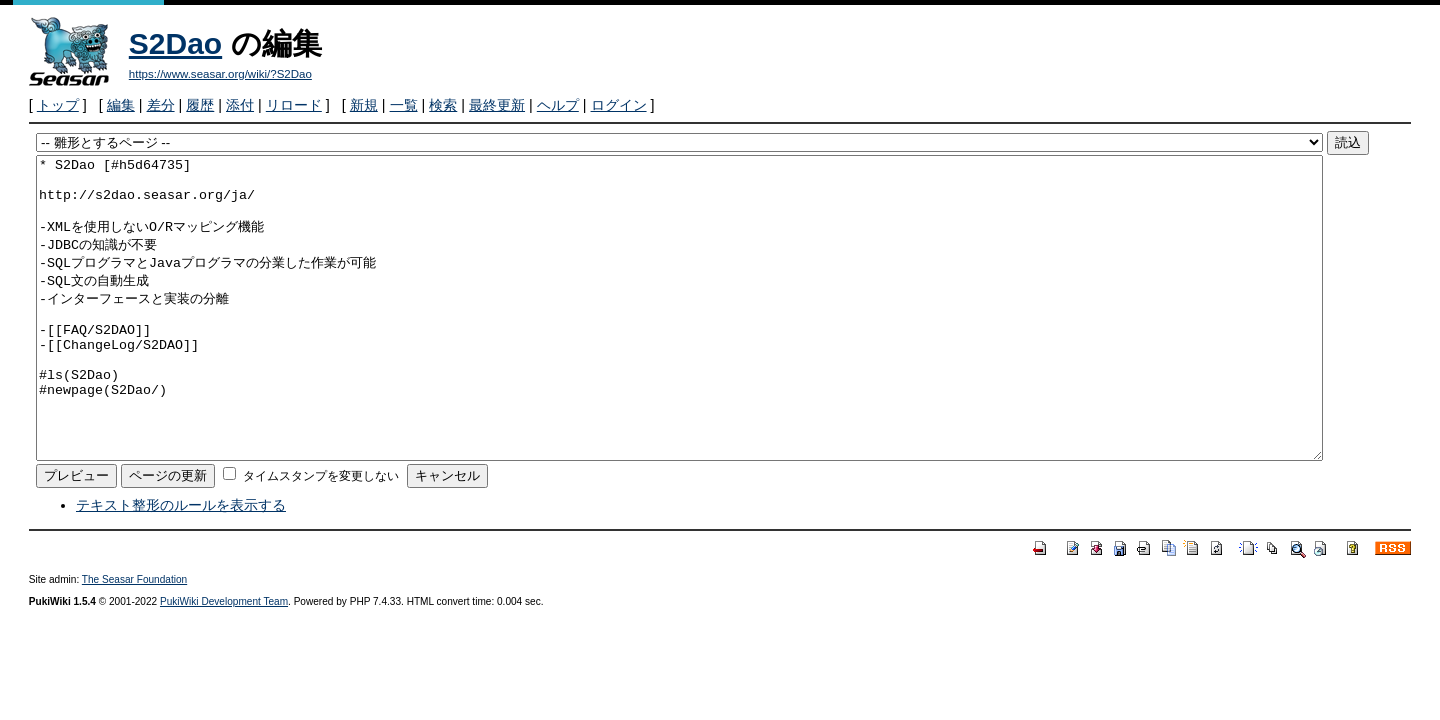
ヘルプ (558, 105)
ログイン (619, 105)
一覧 (404, 105)
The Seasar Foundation (134, 639)
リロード (294, 105)
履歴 (200, 105)
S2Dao (175, 43)
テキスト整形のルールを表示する (181, 565)
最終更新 (497, 105)
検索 (443, 105)
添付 (240, 105)
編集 (121, 105)
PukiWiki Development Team (224, 661)
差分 (161, 105)
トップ (58, 105)
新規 (364, 105)
